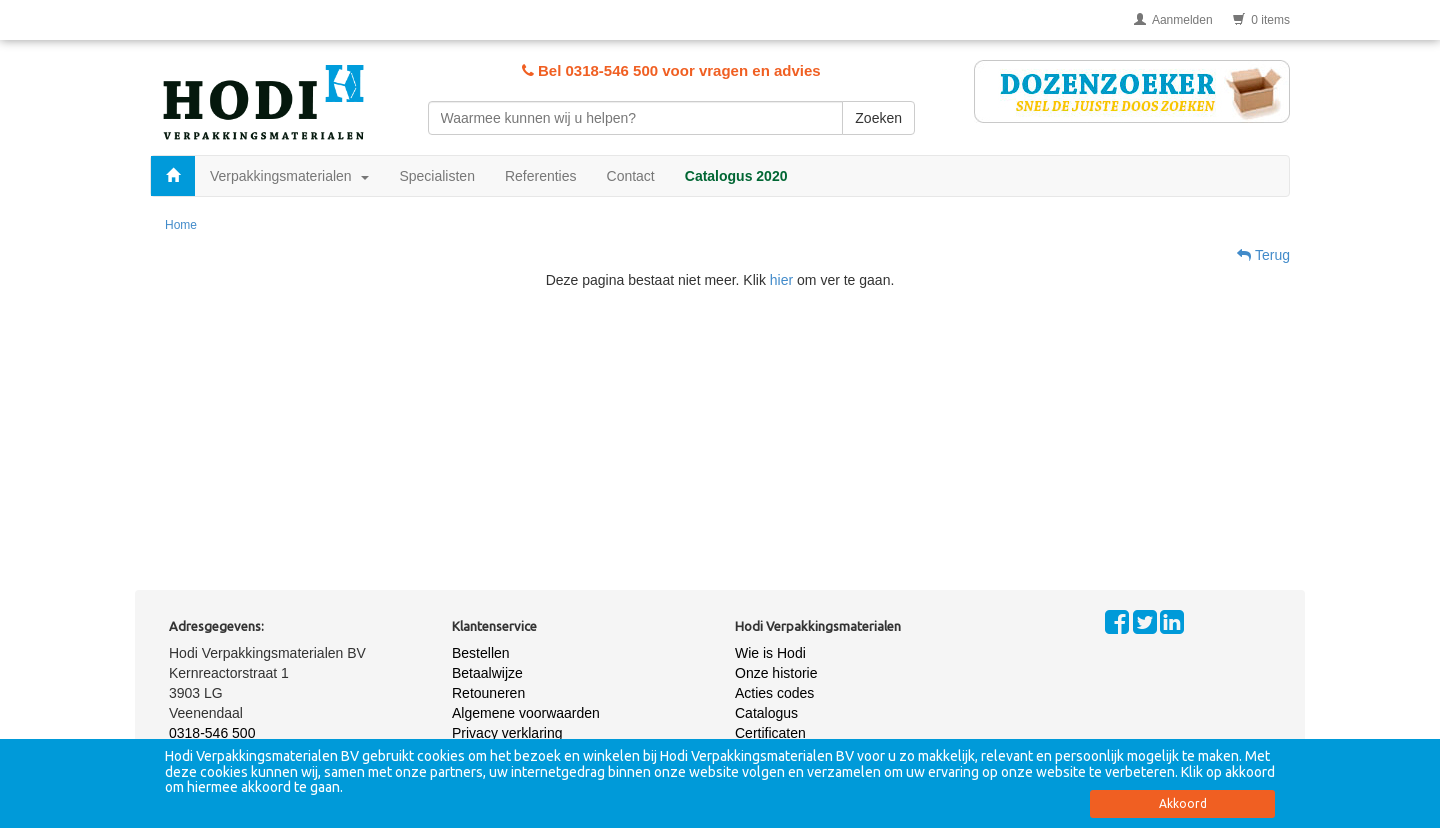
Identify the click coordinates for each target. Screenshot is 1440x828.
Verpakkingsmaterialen (289, 176)
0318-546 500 (212, 733)
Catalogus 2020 (736, 176)
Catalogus (766, 713)
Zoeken (878, 118)
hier (781, 280)
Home (181, 225)
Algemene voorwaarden (526, 713)
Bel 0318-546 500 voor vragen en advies (671, 70)
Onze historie (776, 673)
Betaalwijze (487, 673)
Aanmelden (1173, 20)
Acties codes (774, 693)
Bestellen (481, 653)
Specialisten (437, 176)
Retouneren (488, 693)
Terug (1263, 255)
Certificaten (770, 733)
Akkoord (1183, 803)
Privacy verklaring (507, 733)
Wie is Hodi (770, 653)
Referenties (541, 176)
